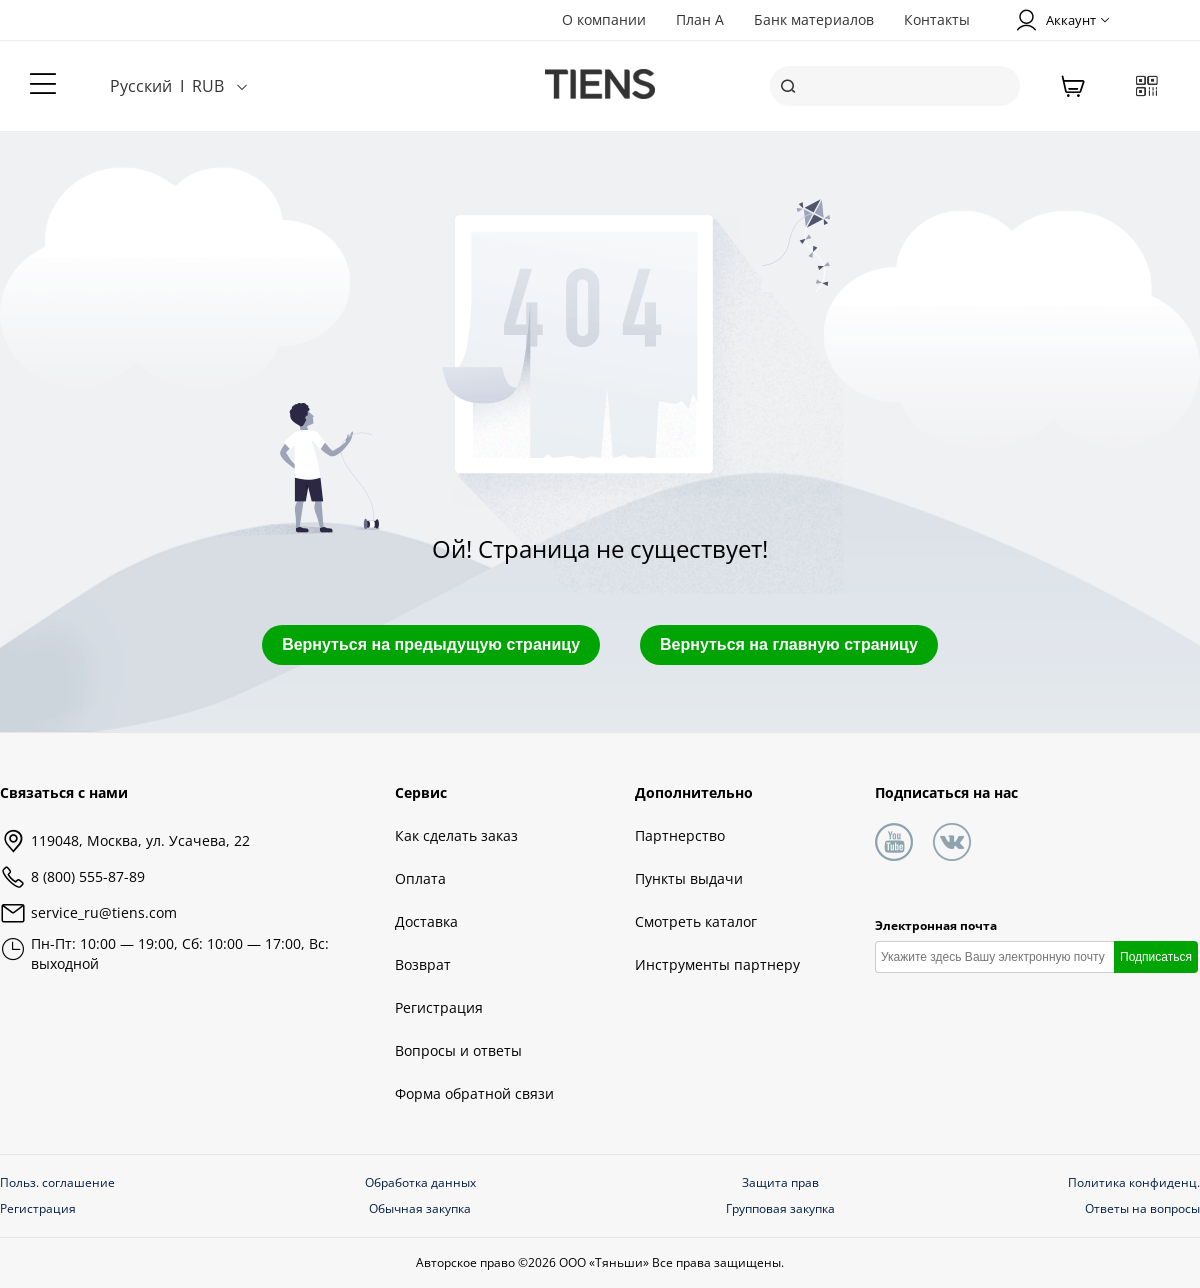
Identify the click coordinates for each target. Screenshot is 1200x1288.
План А (700, 19)
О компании (604, 19)
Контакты (937, 19)
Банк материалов (814, 19)
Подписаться (1156, 957)
